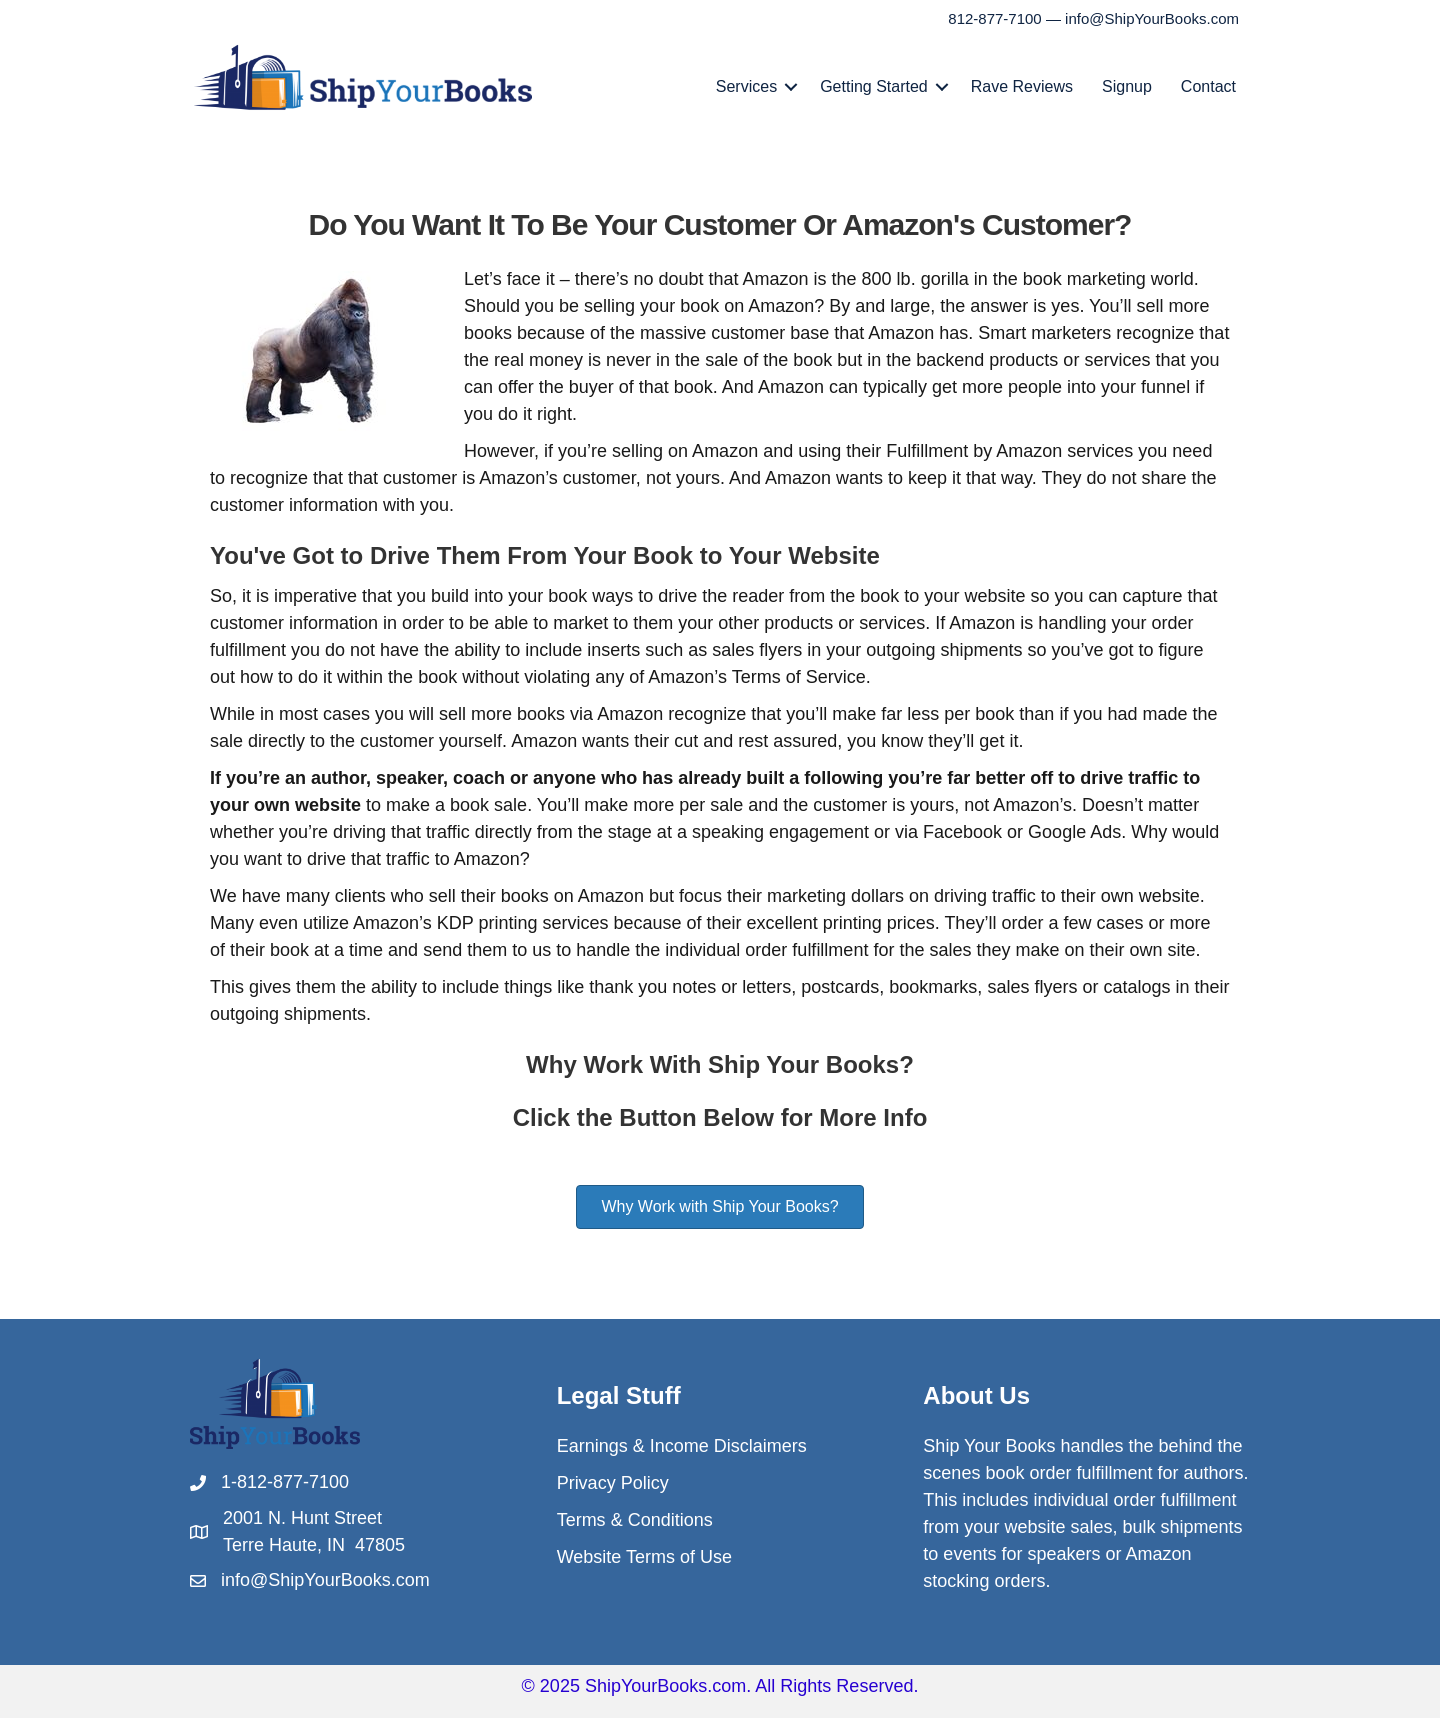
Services (746, 86)
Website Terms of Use (644, 1557)
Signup (1127, 86)
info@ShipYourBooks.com (1152, 18)
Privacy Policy (613, 1483)
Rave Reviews (1022, 86)
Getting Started (874, 86)
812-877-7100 (994, 18)
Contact (1208, 86)
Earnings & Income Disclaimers (682, 1446)
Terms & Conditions (635, 1520)
